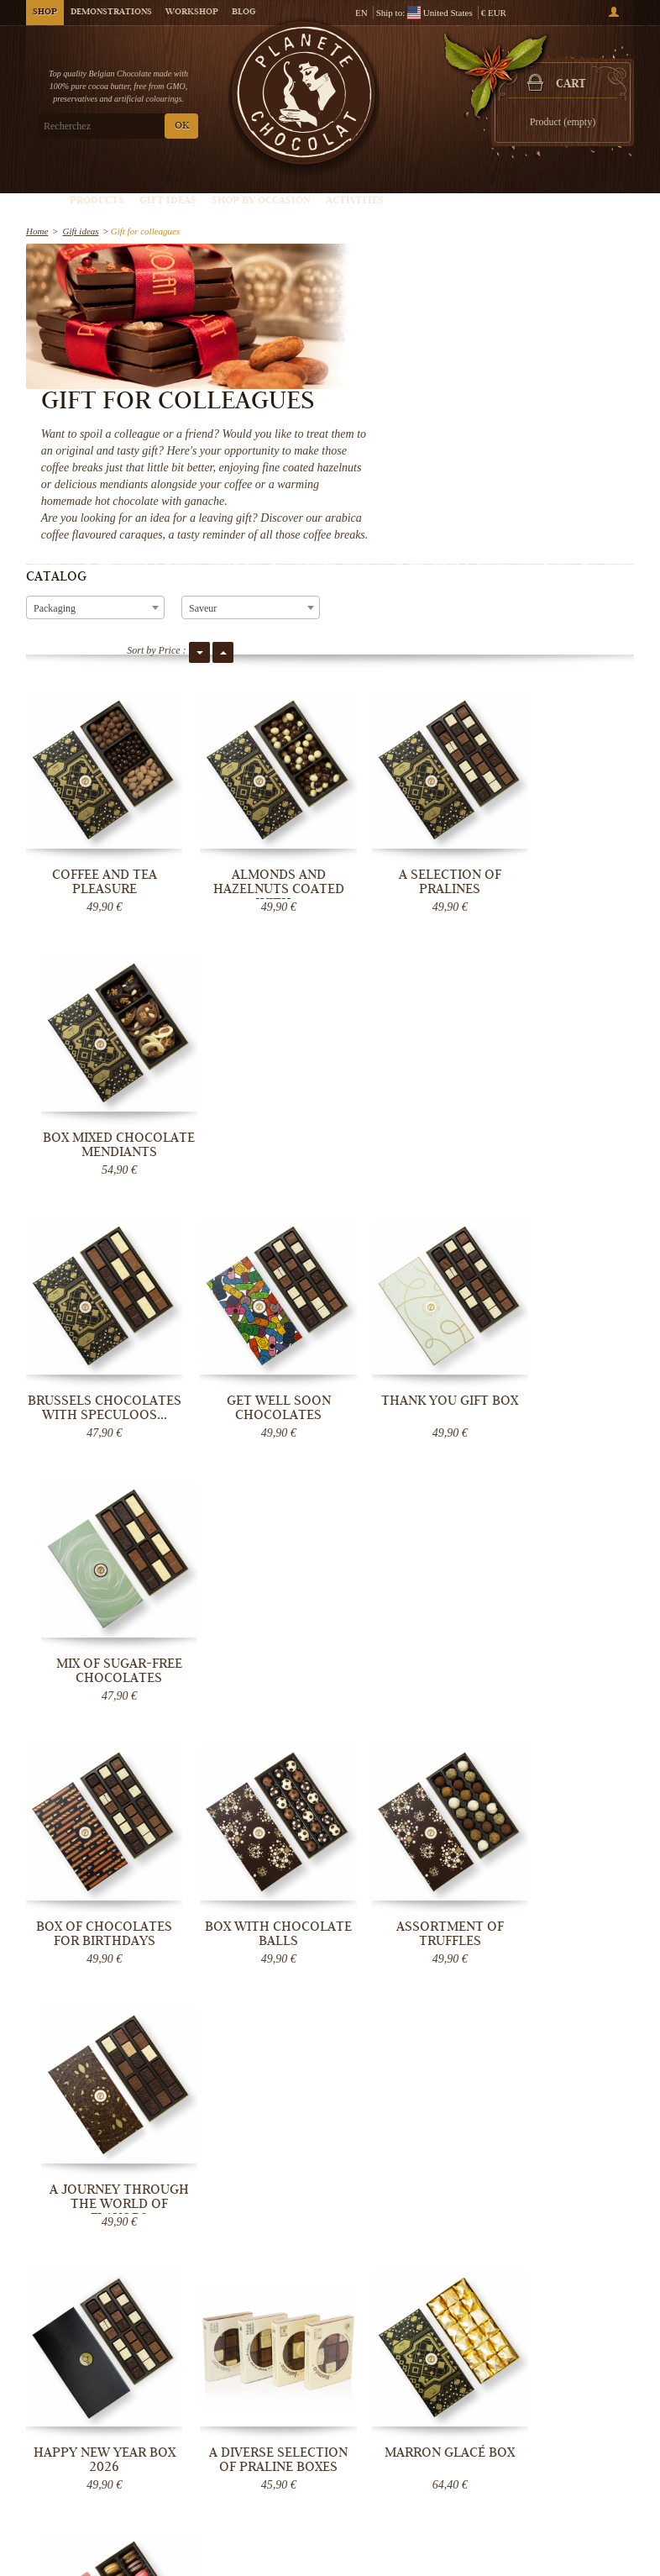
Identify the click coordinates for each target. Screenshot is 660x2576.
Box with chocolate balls (252, 1208)
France (298, 1922)
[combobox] (95, 479)
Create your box (579, 186)
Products (97, 201)
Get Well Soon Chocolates (252, 960)
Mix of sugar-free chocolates (564, 960)
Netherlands (276, 1936)
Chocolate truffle (484, 2418)
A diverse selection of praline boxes (252, 1457)
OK (182, 126)
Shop (45, 12)
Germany (258, 1949)
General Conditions (284, 2435)
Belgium (265, 1922)
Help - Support (274, 2468)
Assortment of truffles (408, 1208)
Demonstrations (111, 12)
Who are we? (270, 2368)
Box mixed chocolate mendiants (564, 718)
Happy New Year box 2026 (95, 1457)
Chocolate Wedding (489, 2468)
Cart (571, 85)
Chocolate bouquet (488, 2452)
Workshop (191, 12)
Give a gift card (481, 2485)
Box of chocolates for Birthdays (96, 1208)
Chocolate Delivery (283, 2384)
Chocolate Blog (275, 2452)
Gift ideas (167, 201)
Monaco (255, 1990)
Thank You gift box (408, 953)
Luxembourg (263, 1963)
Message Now (578, 2005)
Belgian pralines (483, 2401)
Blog (243, 12)
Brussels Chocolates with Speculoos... (96, 967)
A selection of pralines (408, 711)
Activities (355, 201)
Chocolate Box (480, 2435)
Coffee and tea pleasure (96, 711)
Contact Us (267, 2485)
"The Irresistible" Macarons (564, 1457)
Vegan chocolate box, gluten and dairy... (96, 1713)
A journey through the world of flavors (564, 1215)
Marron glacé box (408, 1450)
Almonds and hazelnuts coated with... (251, 718)
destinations (263, 2016)
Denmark (258, 1976)
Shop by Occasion (261, 201)
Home (37, 231)
